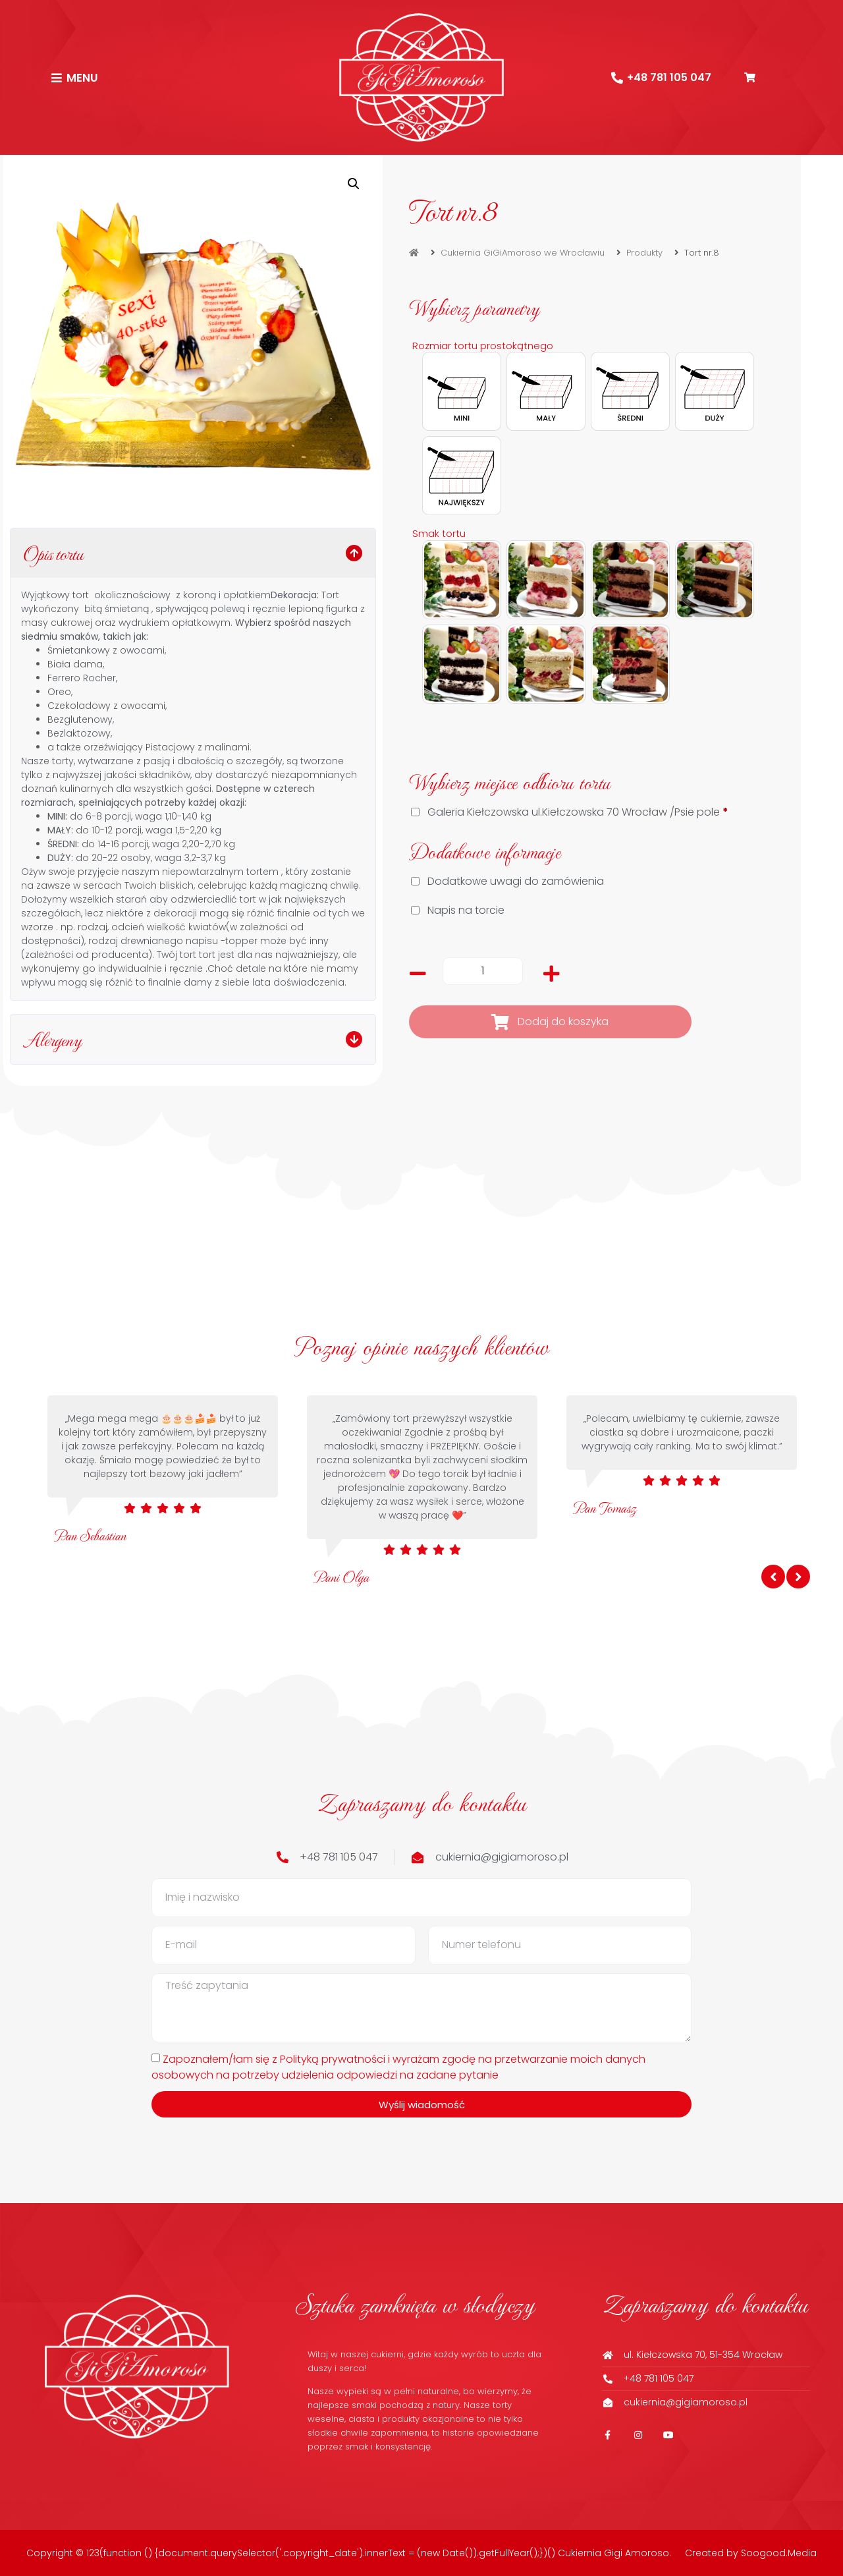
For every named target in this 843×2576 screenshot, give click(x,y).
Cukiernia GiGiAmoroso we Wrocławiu (523, 252)
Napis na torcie (459, 910)
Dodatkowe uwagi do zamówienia (509, 881)
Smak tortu (439, 533)
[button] (354, 184)
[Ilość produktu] (483, 971)
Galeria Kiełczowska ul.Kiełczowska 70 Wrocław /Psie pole (571, 812)
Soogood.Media (779, 2553)
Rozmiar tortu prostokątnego (482, 345)
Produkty (644, 252)
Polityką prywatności (332, 2058)
